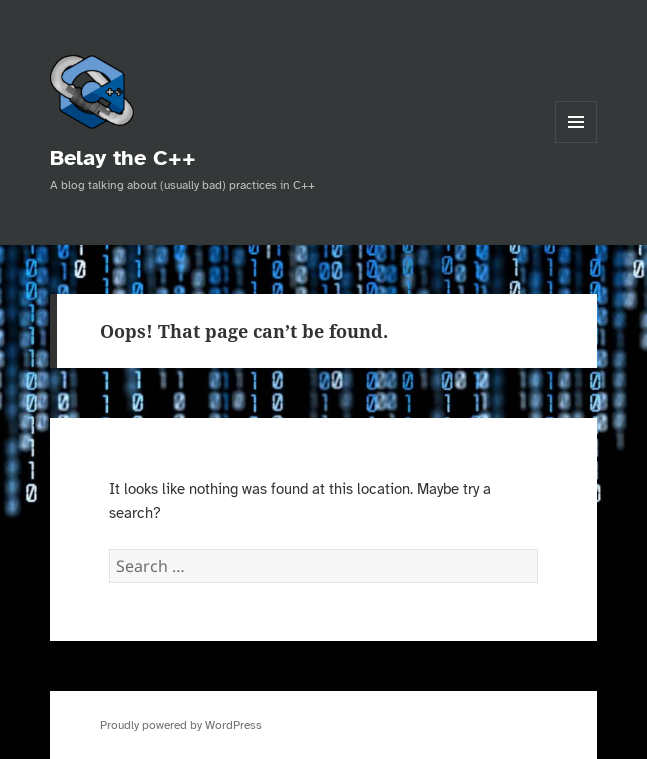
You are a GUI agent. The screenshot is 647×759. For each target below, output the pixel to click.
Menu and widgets (576, 142)
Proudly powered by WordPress (181, 725)
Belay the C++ (123, 157)
